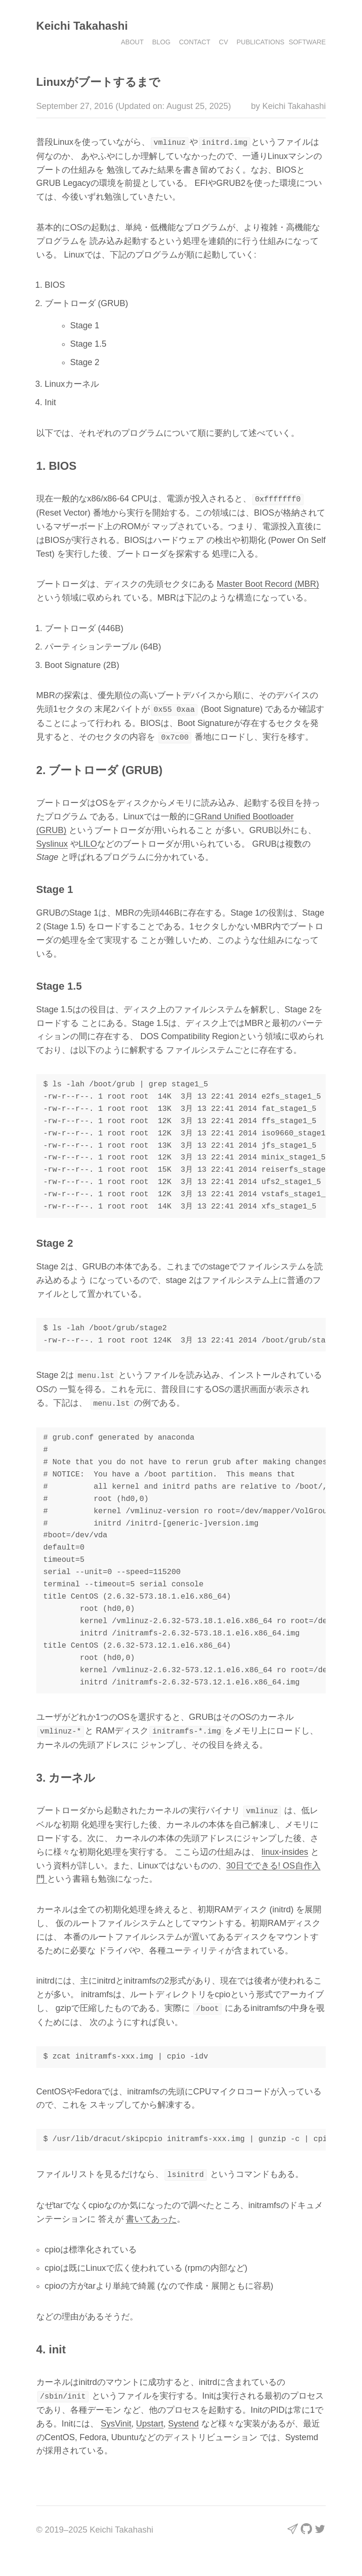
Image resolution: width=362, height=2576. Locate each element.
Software (307, 42)
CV (223, 42)
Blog (161, 42)
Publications (261, 42)
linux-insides (285, 1847)
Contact (195, 42)
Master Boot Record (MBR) (268, 583)
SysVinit (116, 2417)
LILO (88, 841)
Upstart (150, 2417)
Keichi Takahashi (82, 25)
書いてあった (151, 2213)
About (132, 42)
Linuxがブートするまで (98, 81)
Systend (183, 2417)
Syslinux (52, 841)
